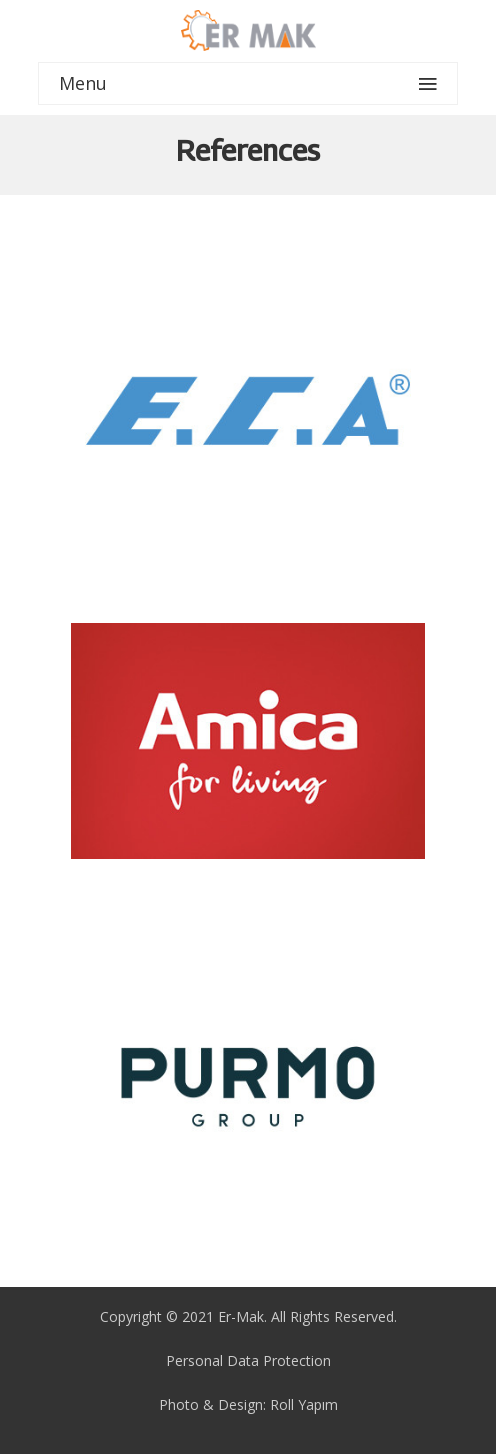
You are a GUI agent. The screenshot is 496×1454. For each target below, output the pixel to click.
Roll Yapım (304, 1404)
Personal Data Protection (248, 1360)
